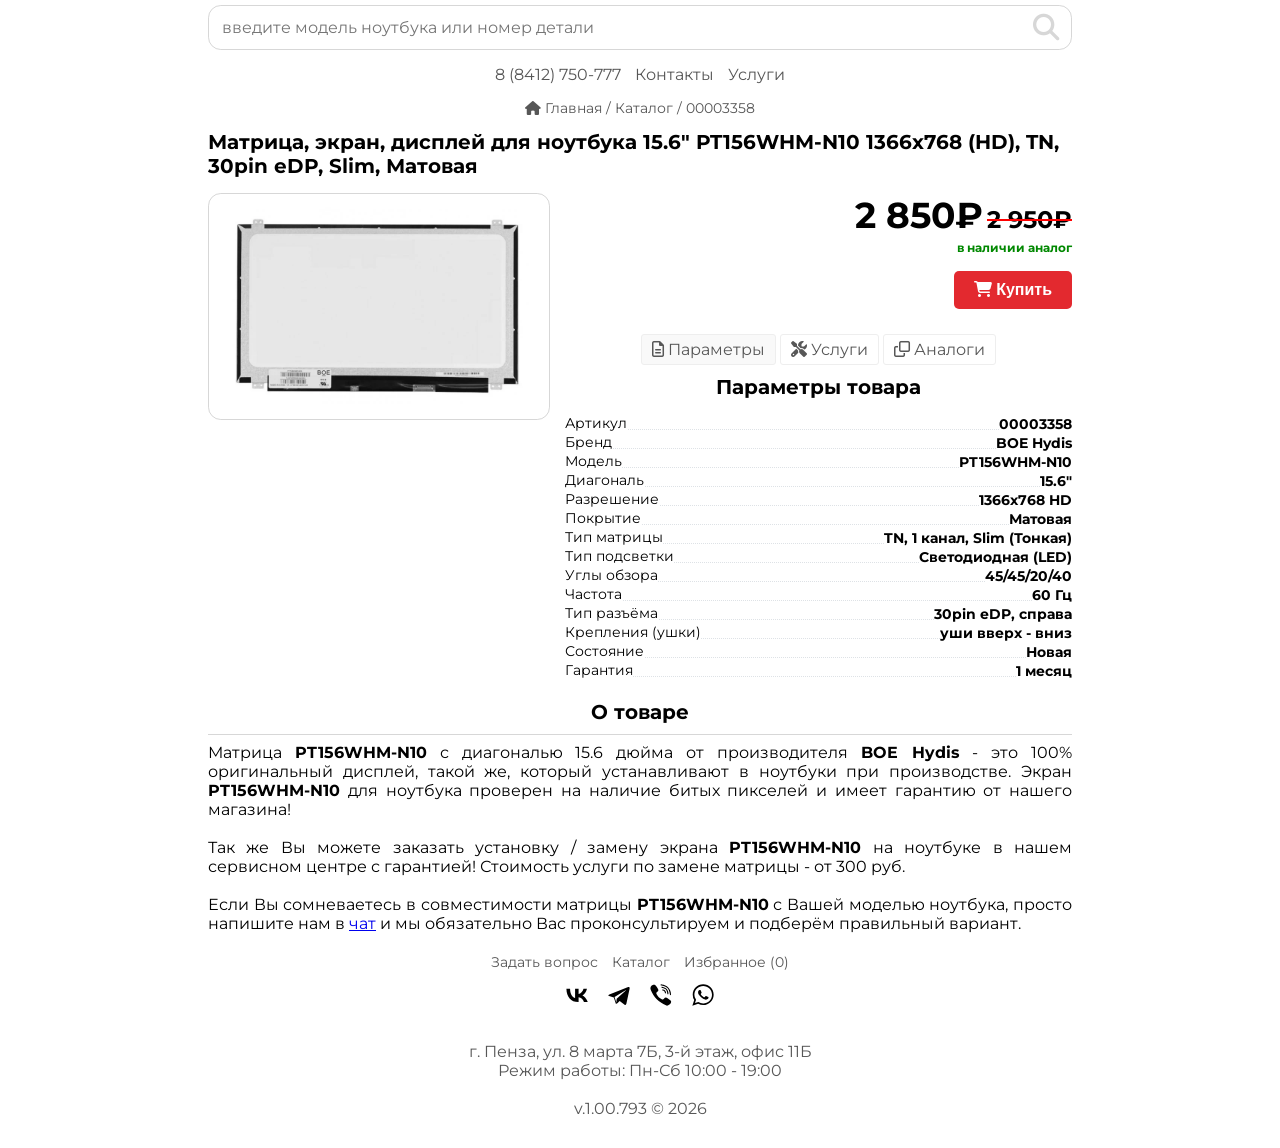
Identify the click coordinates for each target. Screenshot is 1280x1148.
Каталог (641, 962)
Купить (1013, 289)
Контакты (674, 74)
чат (362, 923)
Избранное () (736, 962)
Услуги (756, 74)
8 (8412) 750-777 (558, 74)
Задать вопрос (544, 962)
